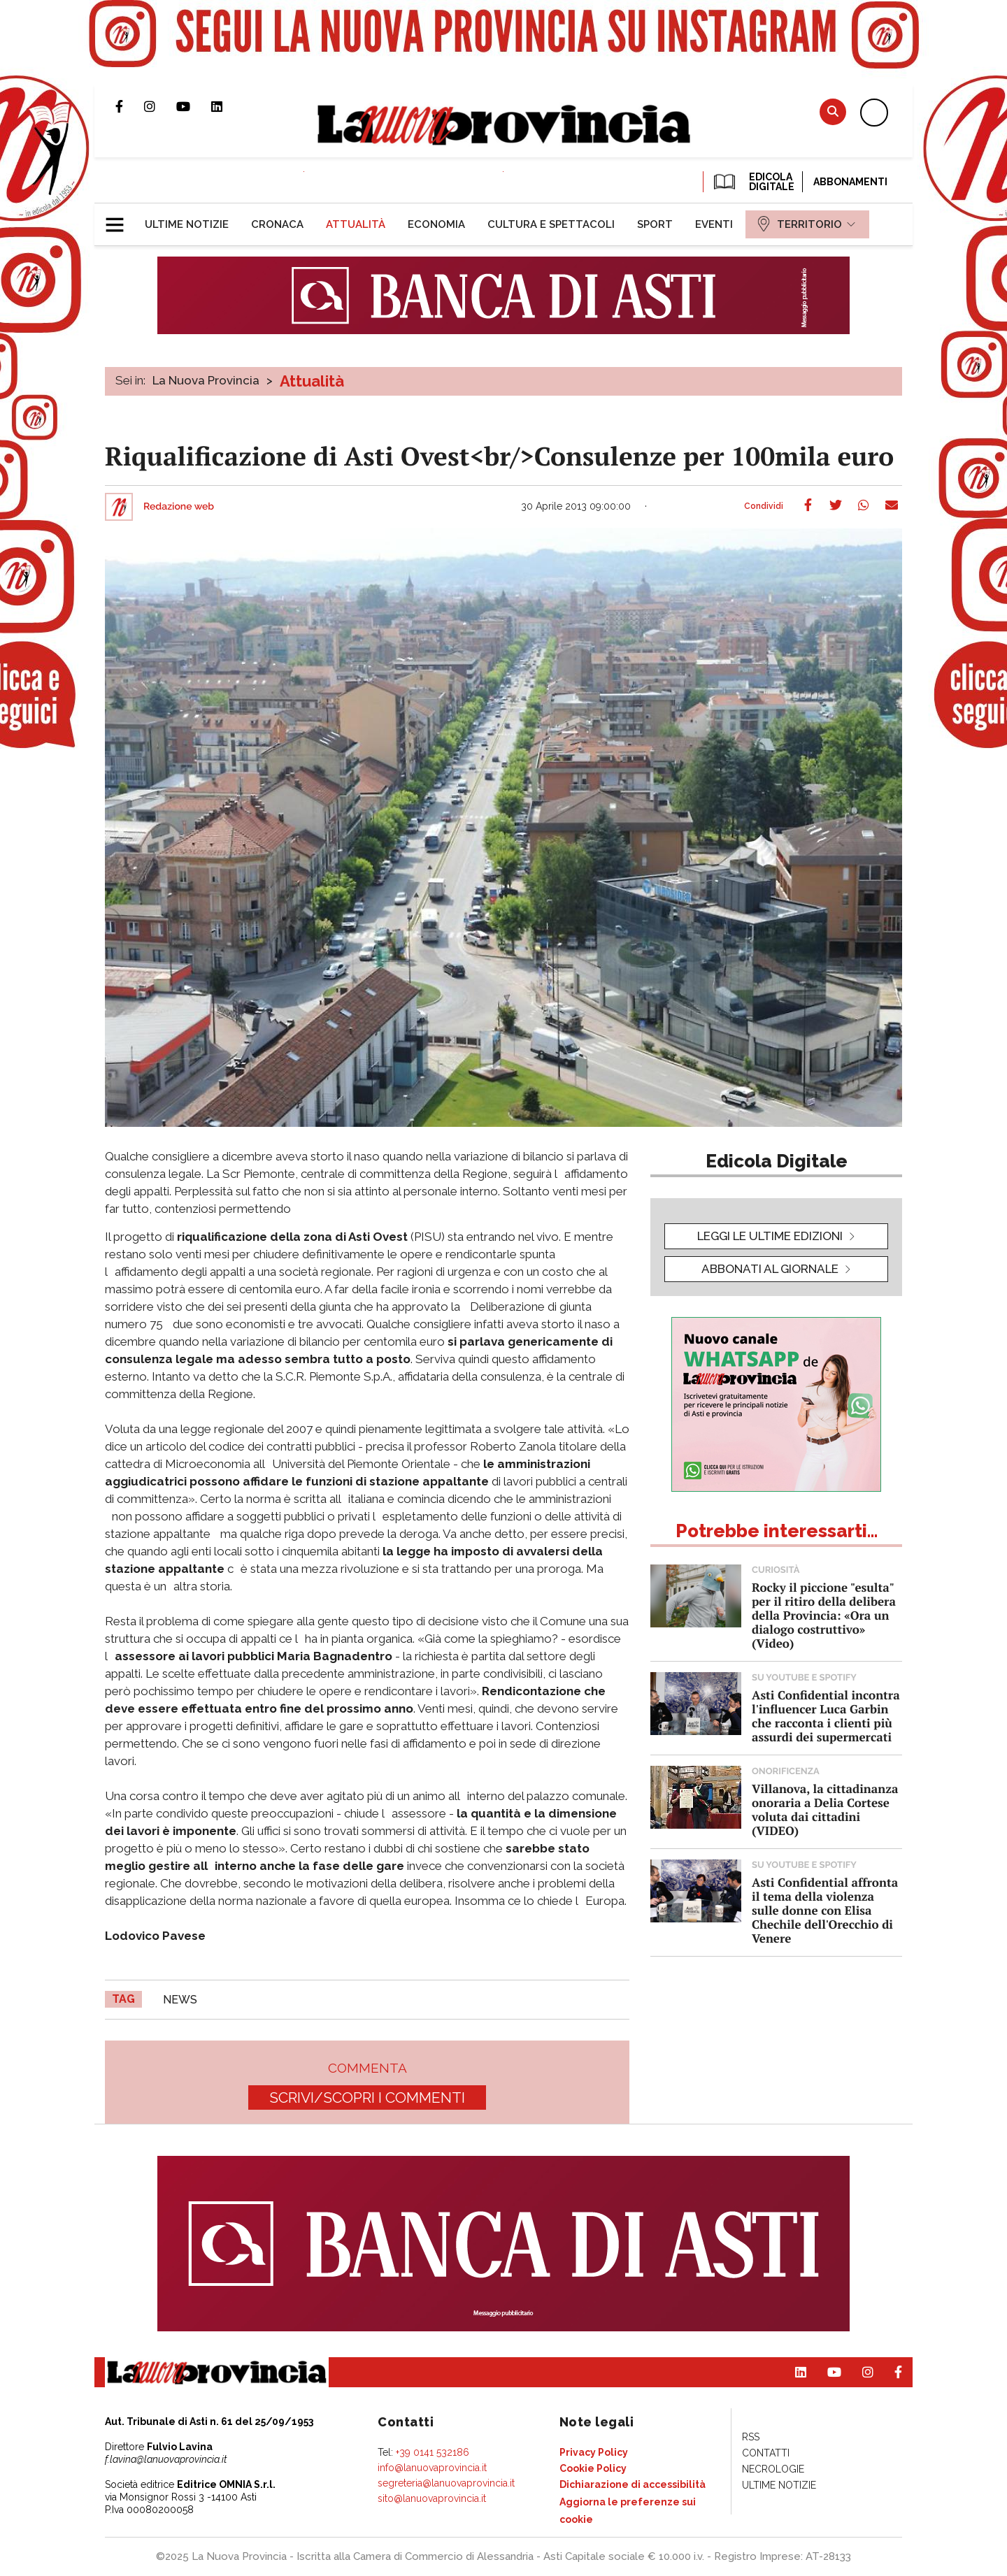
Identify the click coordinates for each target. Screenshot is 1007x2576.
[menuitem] (186, 224)
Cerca (833, 111)
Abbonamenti (850, 181)
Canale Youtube (193, 106)
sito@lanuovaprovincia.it (432, 2498)
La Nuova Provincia (205, 380)
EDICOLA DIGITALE (753, 181)
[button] (120, 218)
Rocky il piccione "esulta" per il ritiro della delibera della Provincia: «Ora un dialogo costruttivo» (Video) (824, 1615)
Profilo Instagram (160, 106)
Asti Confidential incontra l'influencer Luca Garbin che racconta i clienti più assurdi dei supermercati (826, 1716)
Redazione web (178, 506)
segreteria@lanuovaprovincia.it (446, 2483)
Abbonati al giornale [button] (769, 1269)
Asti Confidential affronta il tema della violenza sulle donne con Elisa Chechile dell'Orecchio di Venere (825, 1910)
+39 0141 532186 (432, 2452)
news (180, 1999)
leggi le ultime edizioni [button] (770, 1236)
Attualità (312, 381)
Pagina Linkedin (227, 106)
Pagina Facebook (129, 106)
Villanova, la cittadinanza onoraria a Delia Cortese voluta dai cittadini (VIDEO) (825, 1809)
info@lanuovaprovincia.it (432, 2467)
